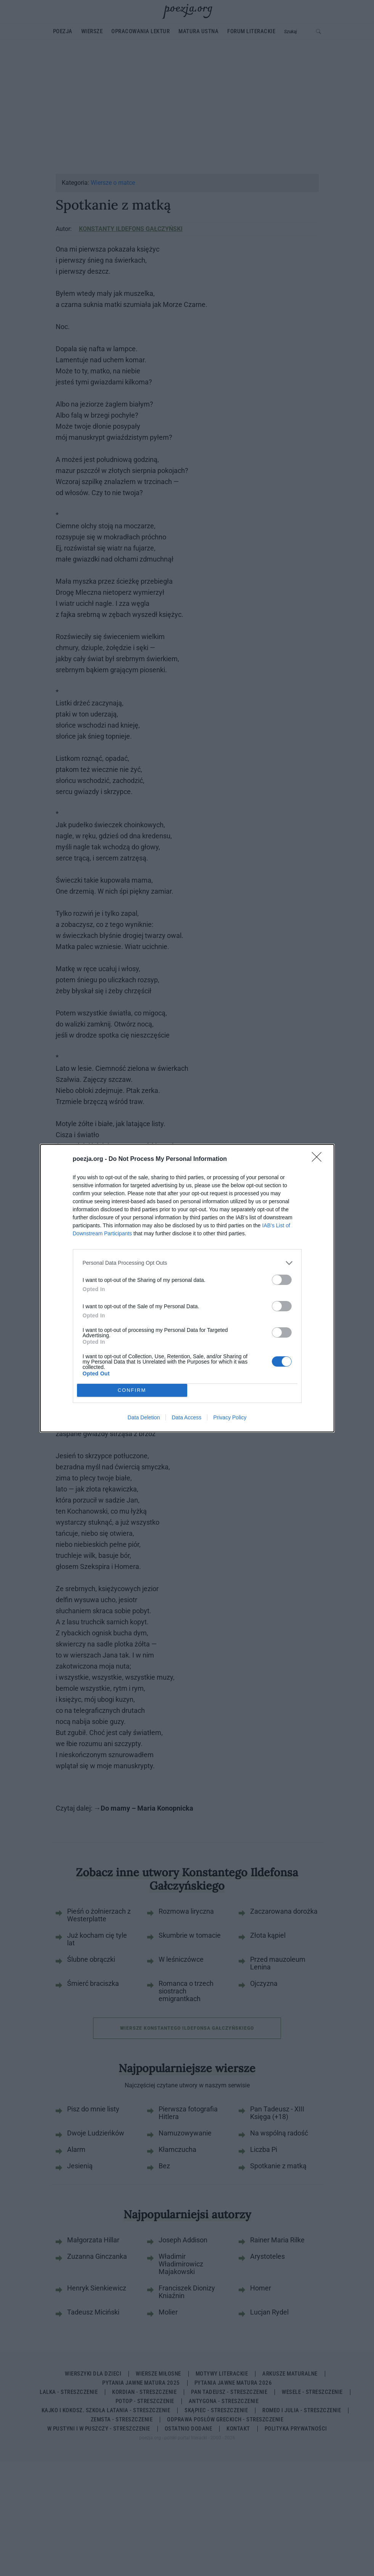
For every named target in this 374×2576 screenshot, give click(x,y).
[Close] (319, 1159)
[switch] (282, 1280)
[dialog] (187, 1288)
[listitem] (187, 1263)
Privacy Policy (229, 1417)
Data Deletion (144, 1417)
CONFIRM (132, 1390)
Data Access (186, 1417)
